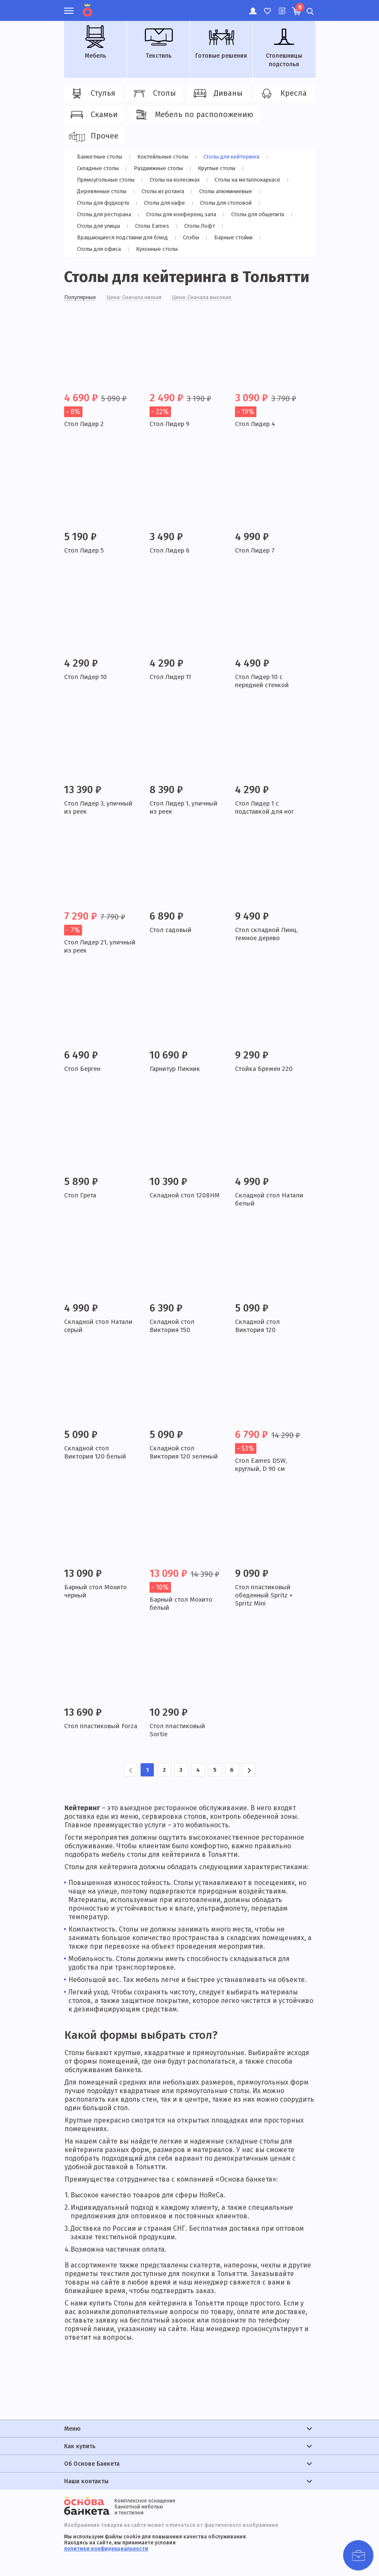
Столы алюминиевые (228, 191)
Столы (153, 93)
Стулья (91, 93)
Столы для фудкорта (104, 202)
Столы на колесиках (178, 179)
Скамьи (93, 115)
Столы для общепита (263, 214)
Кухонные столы (157, 249)
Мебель (95, 42)
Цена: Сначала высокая (212, 297)
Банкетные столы (100, 156)
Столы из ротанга (164, 191)
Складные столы (98, 168)
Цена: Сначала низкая (140, 297)
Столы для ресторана (105, 214)
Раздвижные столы (159, 168)
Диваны (217, 93)
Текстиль (158, 42)
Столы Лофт (199, 225)
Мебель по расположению (193, 115)
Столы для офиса (99, 249)
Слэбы (195, 237)
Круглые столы (218, 168)
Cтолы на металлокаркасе (254, 179)
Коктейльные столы (164, 156)
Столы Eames (152, 225)
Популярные (82, 297)
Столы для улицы (99, 225)
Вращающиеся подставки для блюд (125, 237)
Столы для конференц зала (184, 214)
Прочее (93, 136)
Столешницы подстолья (284, 46)
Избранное (266, 6)
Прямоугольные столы (107, 179)
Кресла (282, 93)
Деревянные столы (102, 191)
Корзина (299, 7)
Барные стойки (236, 237)
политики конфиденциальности (106, 2549)
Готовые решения (221, 42)
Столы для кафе (166, 202)
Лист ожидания (281, 6)
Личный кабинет (252, 6)
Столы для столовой (227, 202)
